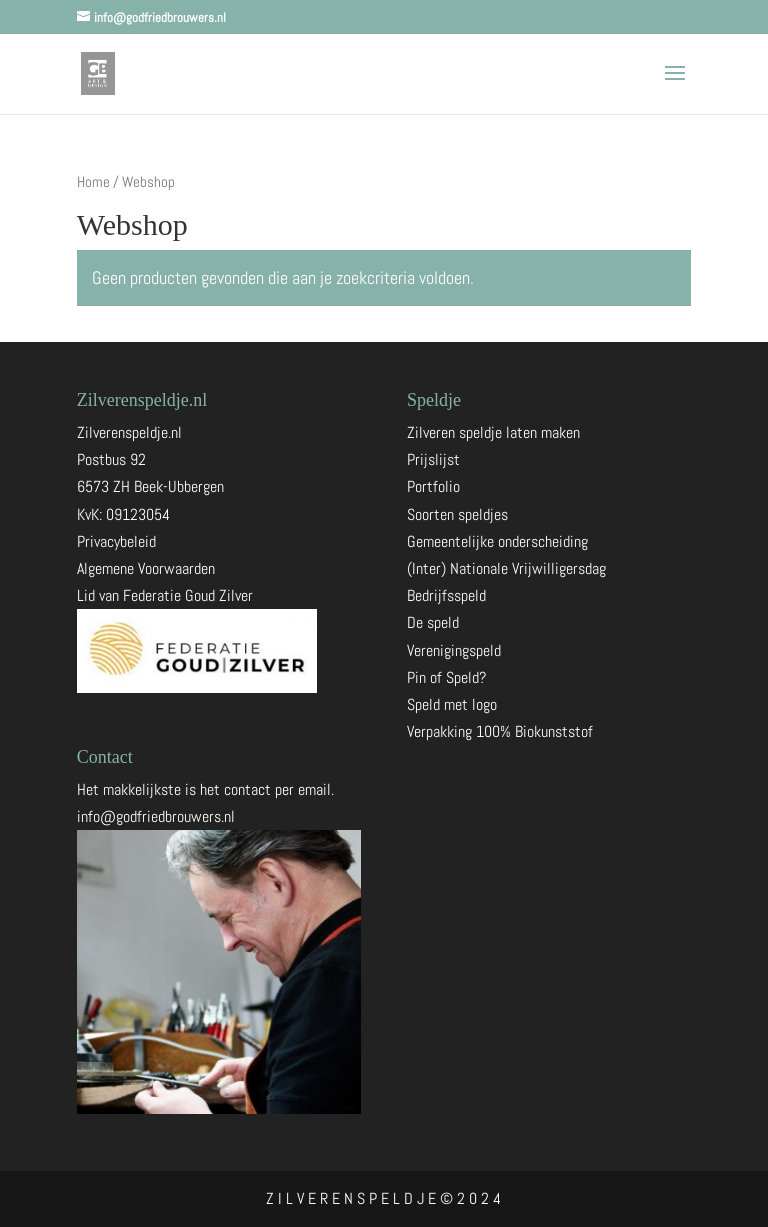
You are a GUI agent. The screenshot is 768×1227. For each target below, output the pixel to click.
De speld (433, 622)
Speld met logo (452, 704)
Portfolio (433, 486)
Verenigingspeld (454, 650)
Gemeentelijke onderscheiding (497, 541)
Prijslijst (433, 459)
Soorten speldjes (457, 514)
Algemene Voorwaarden (146, 568)
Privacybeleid (116, 541)
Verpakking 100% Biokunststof (500, 731)
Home (93, 182)
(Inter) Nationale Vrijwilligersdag (506, 568)
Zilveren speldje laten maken (493, 432)
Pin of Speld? (446, 677)
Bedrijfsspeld (446, 595)
